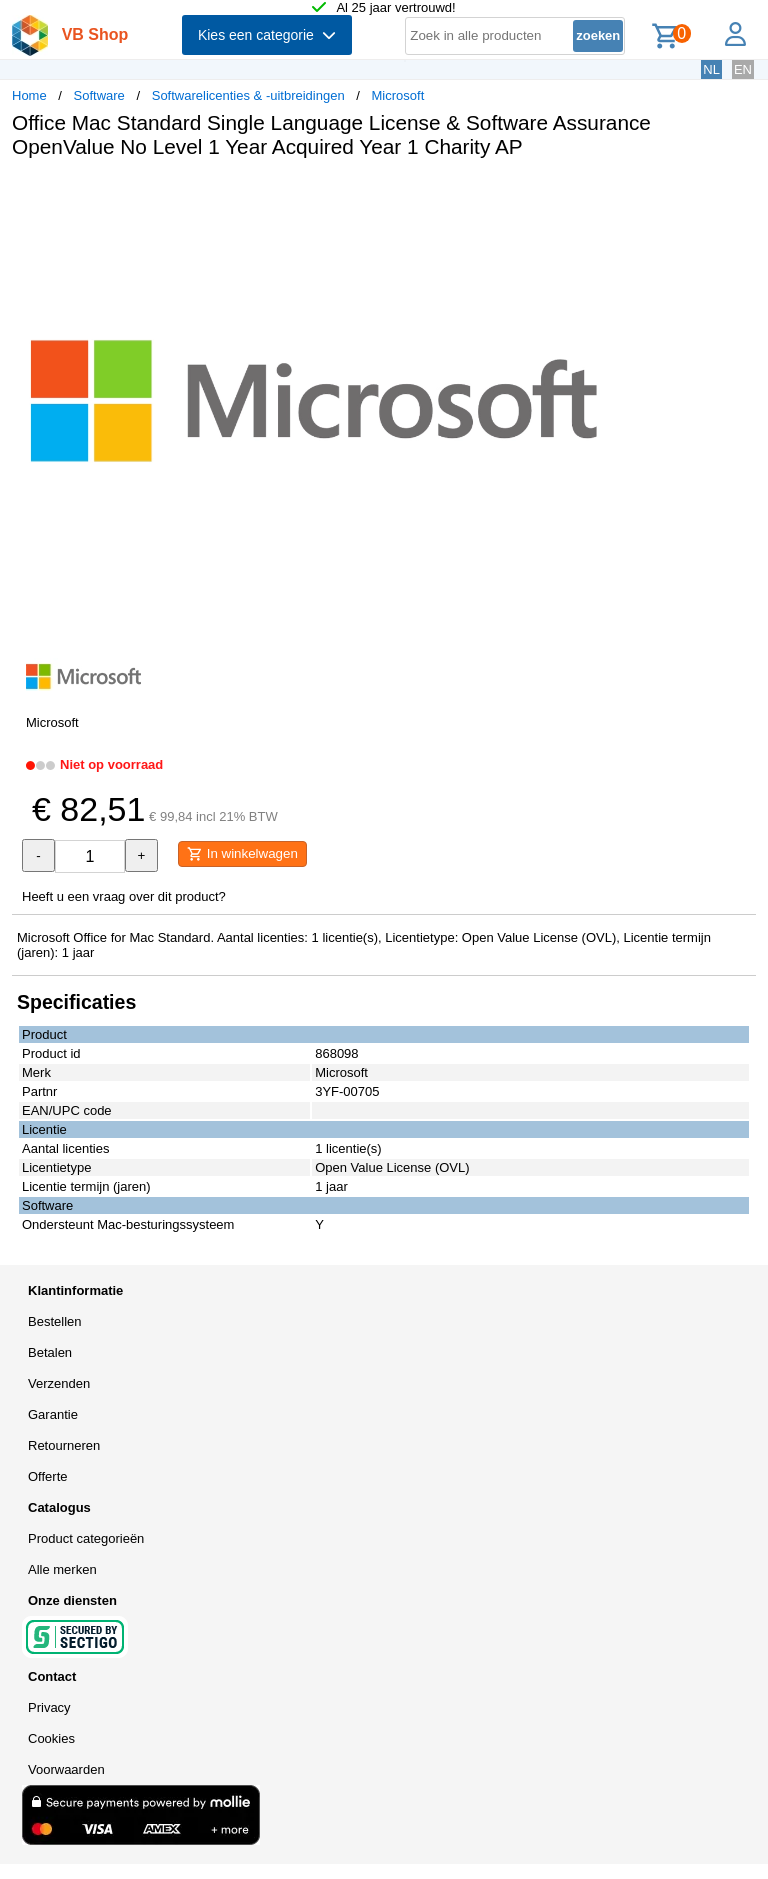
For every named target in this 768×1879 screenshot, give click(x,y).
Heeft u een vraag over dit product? (124, 896)
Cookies (51, 1738)
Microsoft (398, 95)
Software (99, 95)
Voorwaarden (66, 1769)
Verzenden (59, 1383)
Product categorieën (86, 1538)
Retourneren (64, 1445)
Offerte (48, 1476)
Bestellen (54, 1321)
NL (711, 69)
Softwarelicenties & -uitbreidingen (248, 95)
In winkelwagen (242, 854)
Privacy (49, 1707)
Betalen (50, 1352)
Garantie (53, 1414)
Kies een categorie (267, 35)
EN (743, 69)
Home (29, 95)
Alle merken (62, 1569)
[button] (594, 195)
